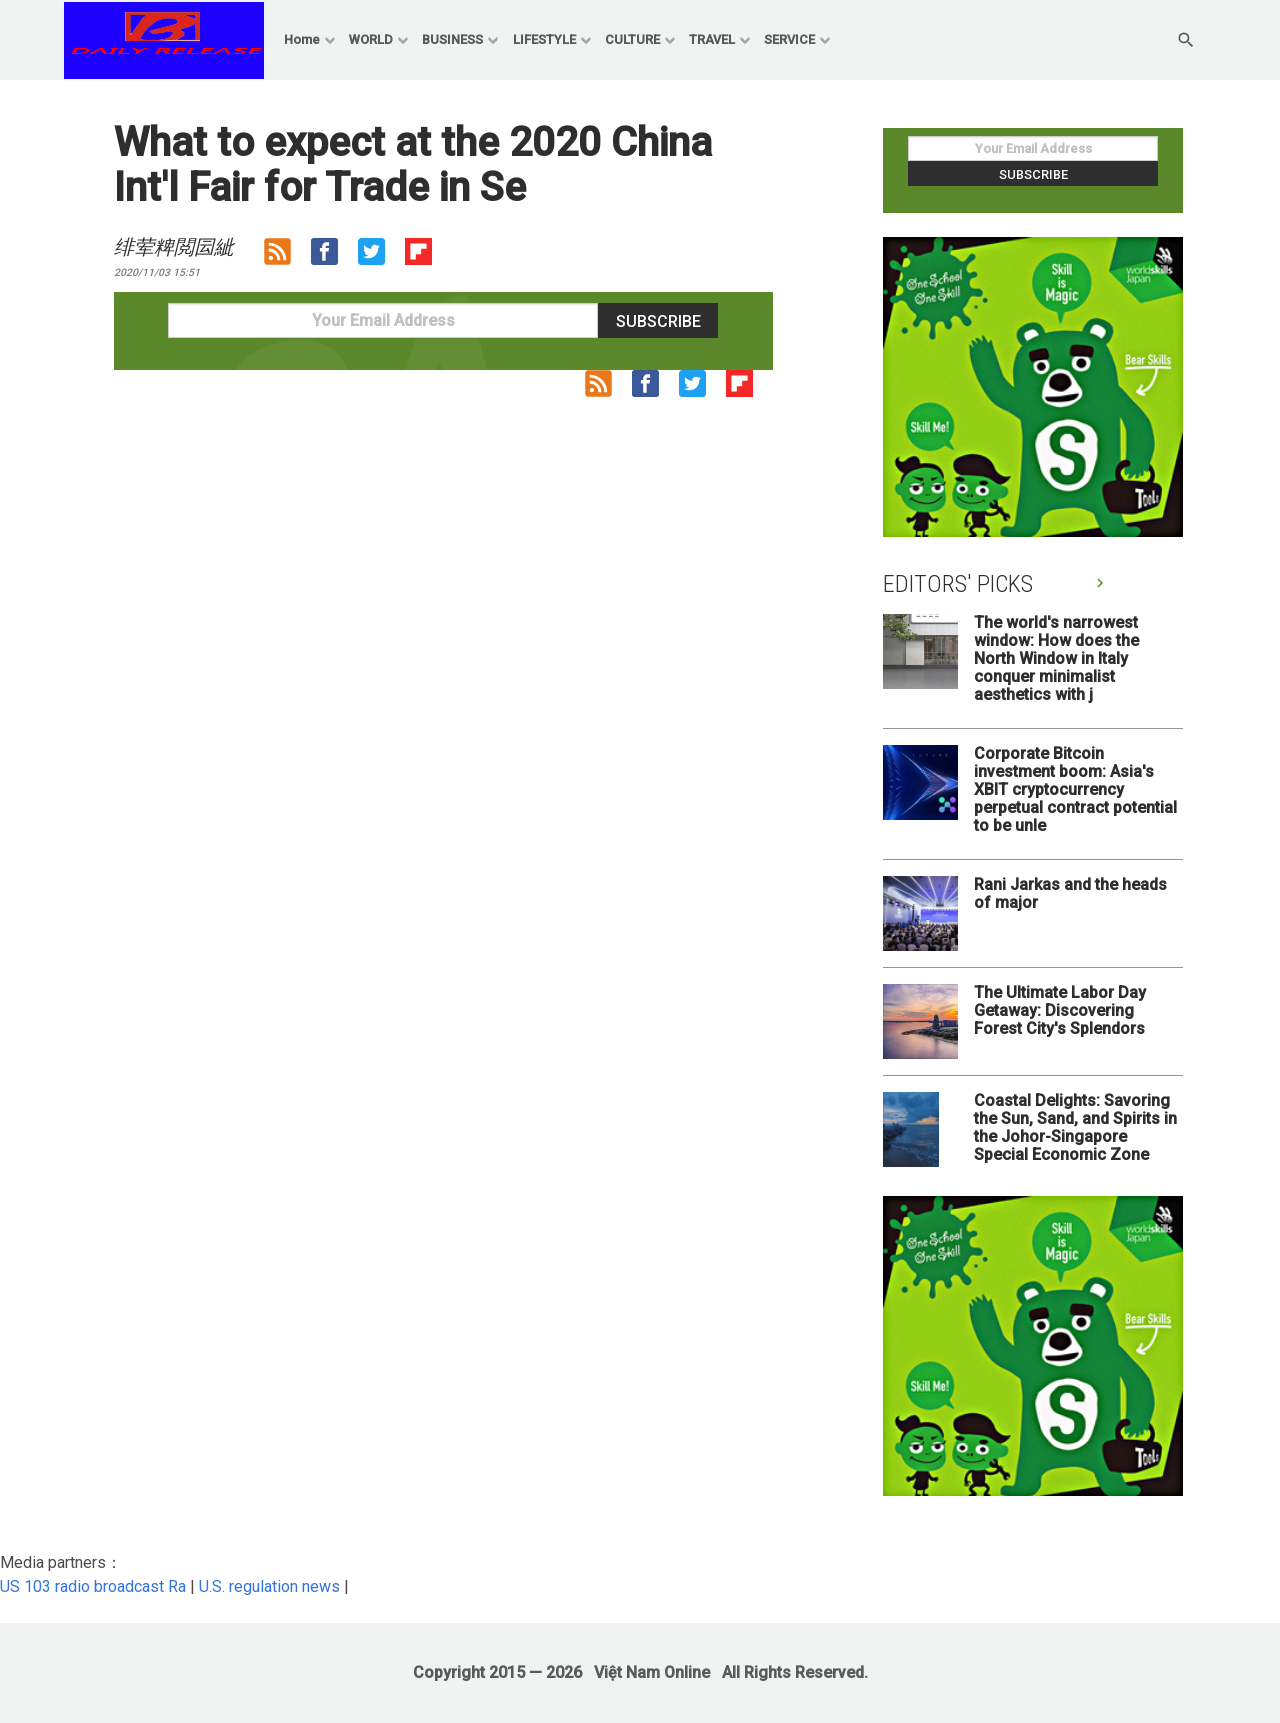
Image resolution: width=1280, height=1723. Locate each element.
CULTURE (632, 39)
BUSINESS (452, 39)
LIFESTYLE (544, 39)
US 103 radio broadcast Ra (93, 1586)
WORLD (371, 39)
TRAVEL (712, 39)
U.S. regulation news (269, 1586)
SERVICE (789, 39)
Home (302, 39)
